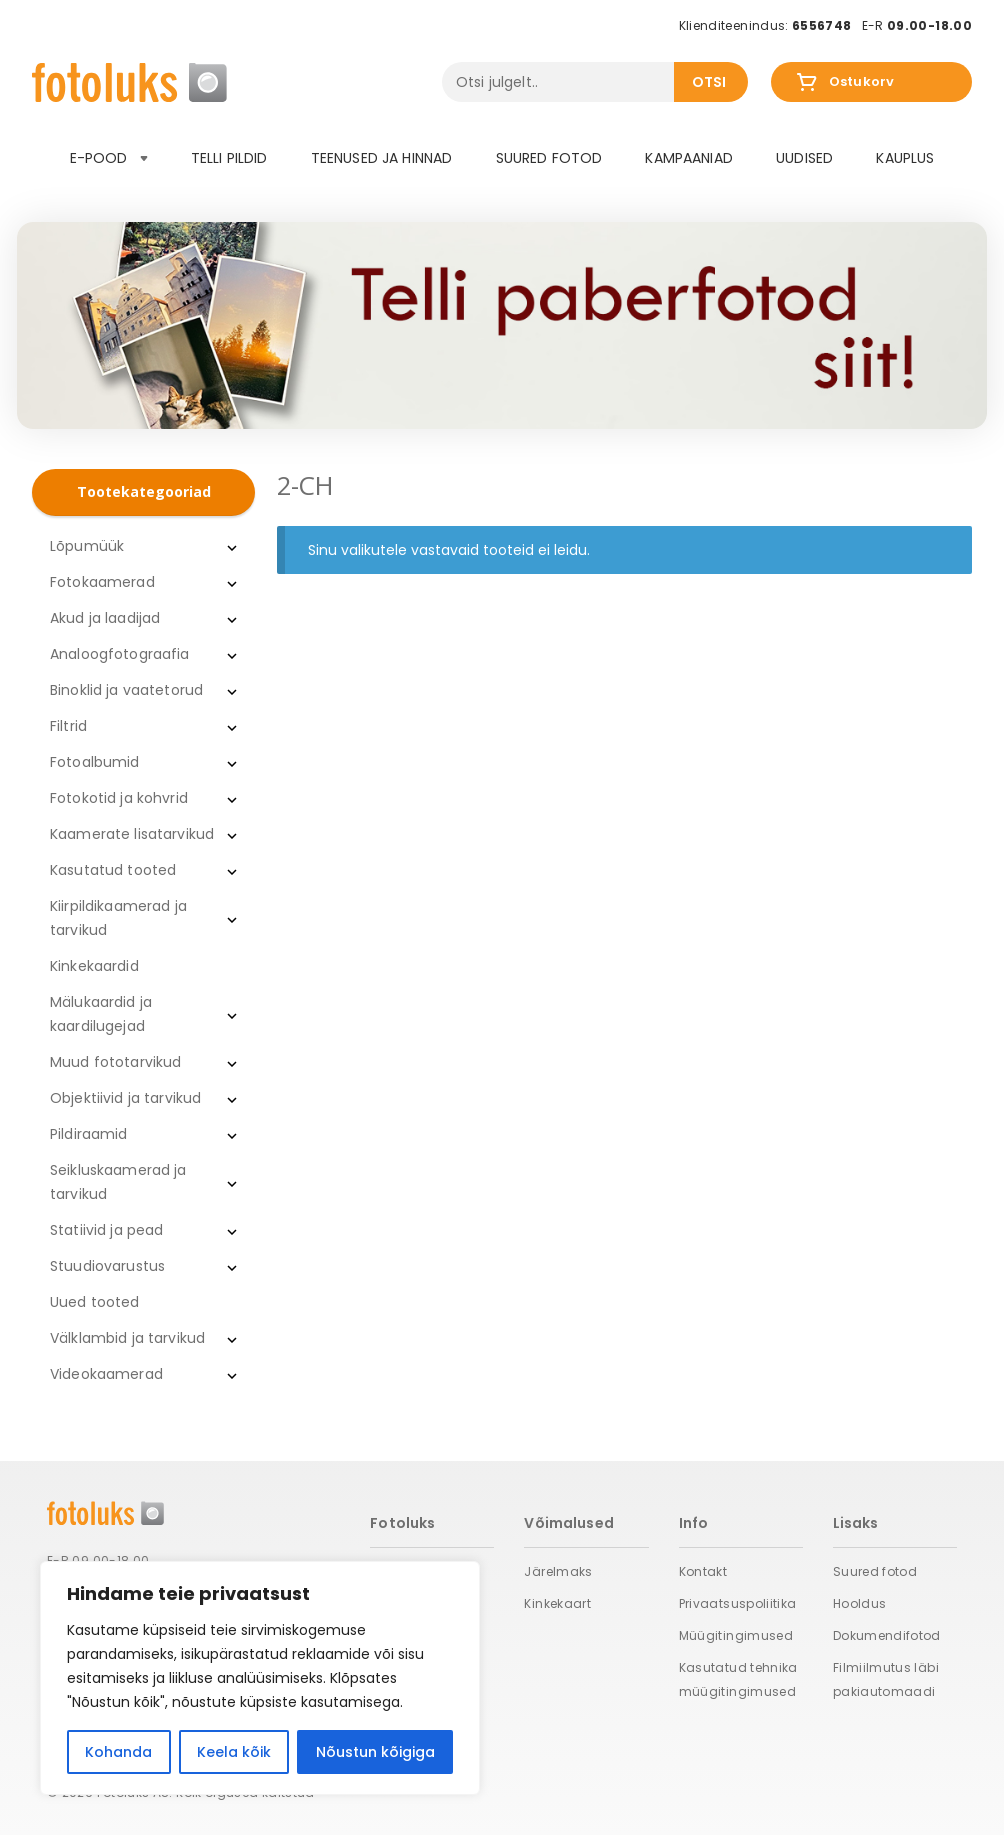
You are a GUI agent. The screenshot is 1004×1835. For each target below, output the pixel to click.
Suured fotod (549, 158)
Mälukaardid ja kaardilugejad (101, 1014)
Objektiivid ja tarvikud (125, 1098)
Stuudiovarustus (107, 1266)
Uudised (804, 158)
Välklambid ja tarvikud (127, 1338)
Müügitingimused (736, 1635)
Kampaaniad (688, 158)
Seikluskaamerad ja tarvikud (118, 1182)
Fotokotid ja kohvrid (119, 798)
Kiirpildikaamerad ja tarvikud (118, 918)
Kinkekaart (557, 1603)
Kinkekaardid (94, 966)
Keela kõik (234, 1752)
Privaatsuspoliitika (738, 1603)
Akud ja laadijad (105, 618)
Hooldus (860, 1603)
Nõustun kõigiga (375, 1752)
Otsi (709, 82)
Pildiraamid (89, 1134)
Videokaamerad (106, 1374)
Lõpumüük (87, 546)
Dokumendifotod (887, 1635)
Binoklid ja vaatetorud (126, 690)
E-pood (109, 158)
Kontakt (703, 1571)
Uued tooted (95, 1302)
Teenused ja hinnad (382, 158)
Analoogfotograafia (120, 654)
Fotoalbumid (95, 762)
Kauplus (905, 158)
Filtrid (68, 726)
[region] (260, 1678)
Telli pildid (229, 158)
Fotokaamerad (102, 582)
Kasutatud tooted (113, 870)
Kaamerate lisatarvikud (132, 834)
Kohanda (118, 1752)
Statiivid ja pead (106, 1230)
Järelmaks (558, 1571)
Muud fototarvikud (115, 1062)
